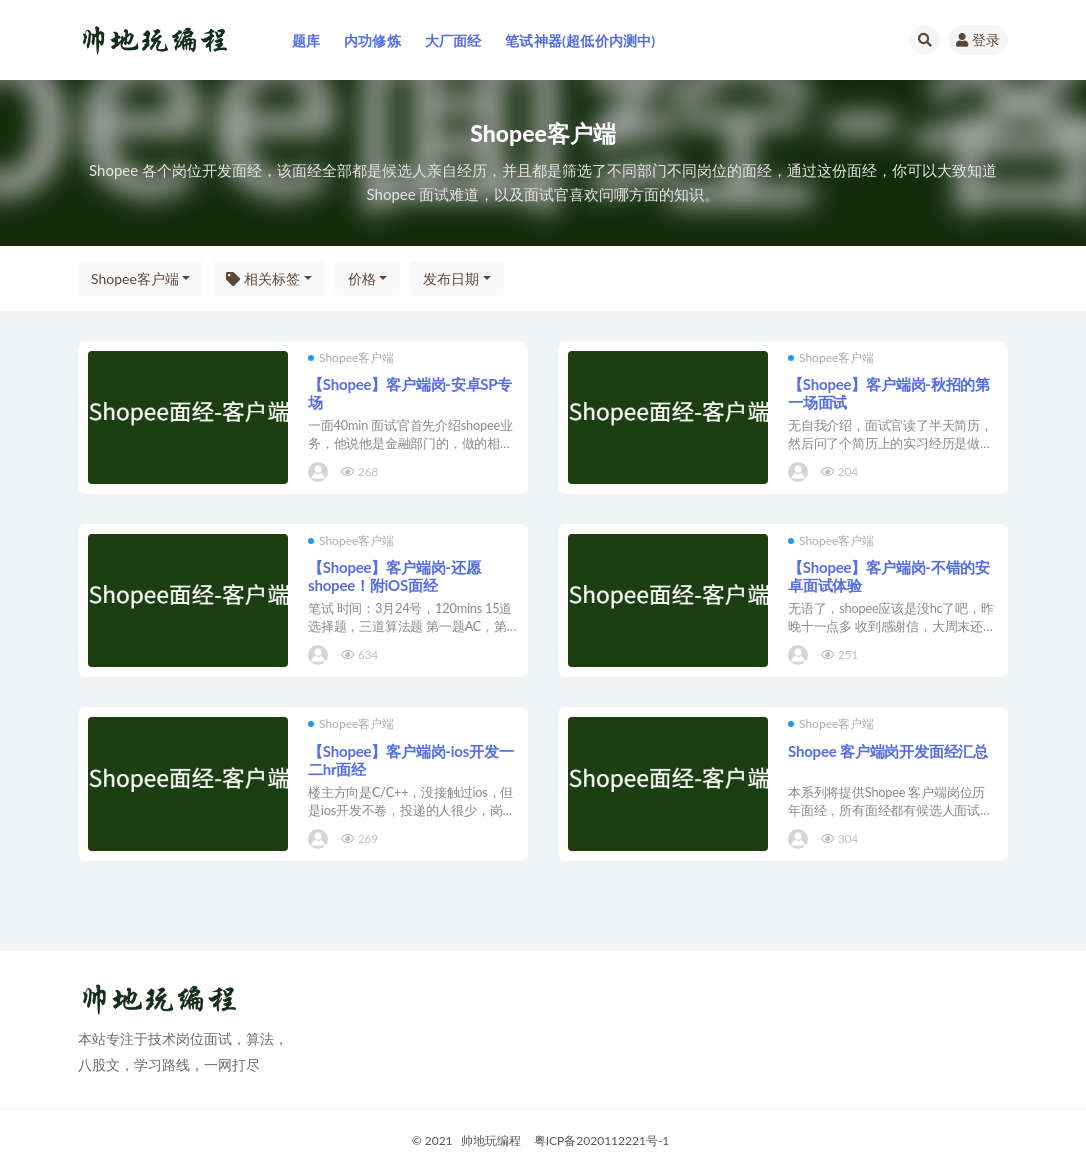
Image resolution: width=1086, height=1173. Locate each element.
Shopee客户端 (135, 278)
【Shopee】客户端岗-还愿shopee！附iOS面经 (394, 576)
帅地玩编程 (491, 1140)
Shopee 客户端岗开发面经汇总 (888, 751)
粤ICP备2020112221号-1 (602, 1140)
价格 (362, 278)
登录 (978, 39)
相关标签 (263, 278)
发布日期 (451, 278)
